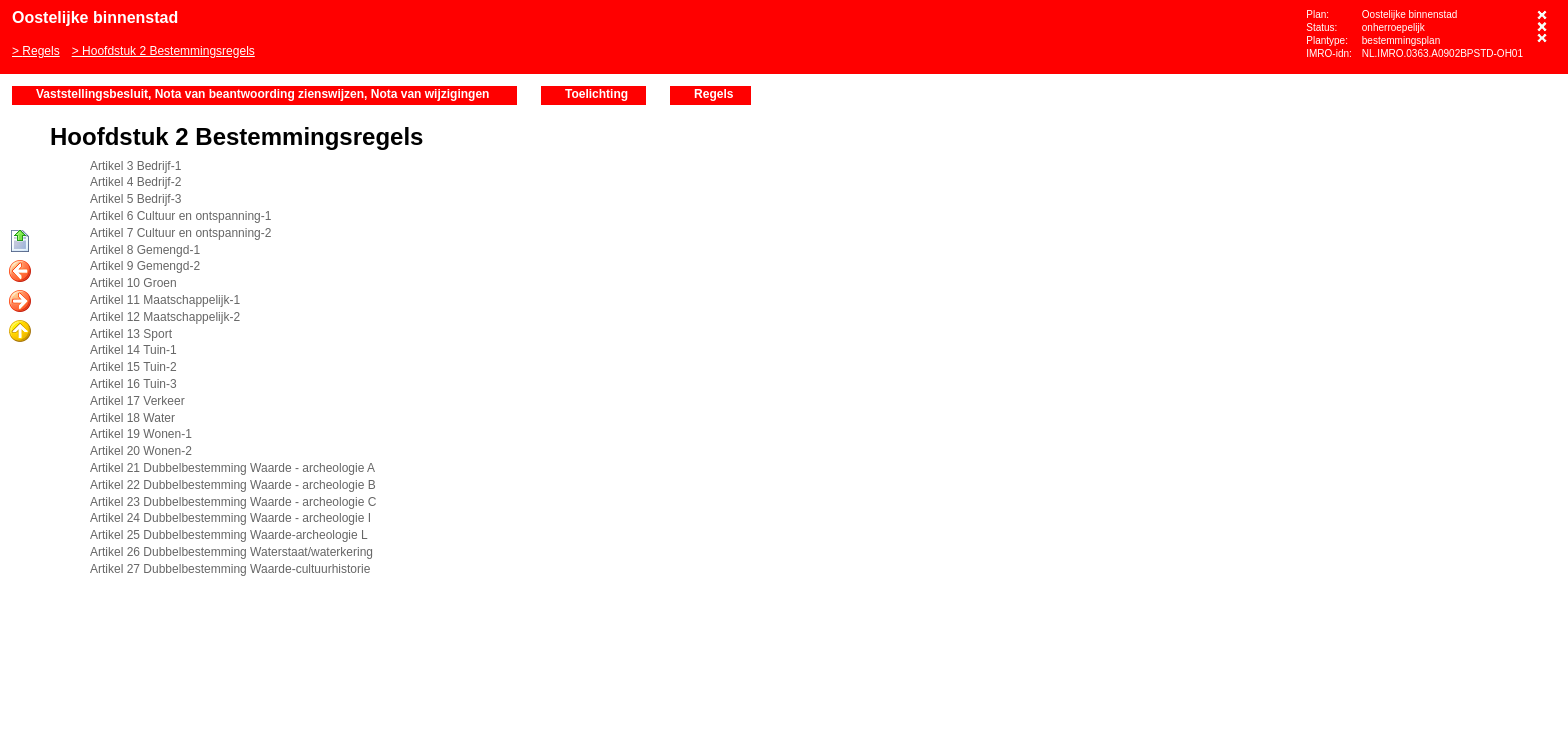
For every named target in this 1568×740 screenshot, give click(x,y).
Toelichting (596, 94)
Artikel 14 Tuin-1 (133, 350)
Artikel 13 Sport (131, 334)
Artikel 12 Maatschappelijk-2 (165, 317)
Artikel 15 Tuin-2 (133, 367)
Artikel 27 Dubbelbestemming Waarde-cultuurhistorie (230, 569)
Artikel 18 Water (132, 418)
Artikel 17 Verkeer (137, 401)
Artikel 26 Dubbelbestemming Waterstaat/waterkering (231, 552)
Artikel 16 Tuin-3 (133, 384)
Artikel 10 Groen (133, 283)
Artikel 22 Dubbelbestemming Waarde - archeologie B (233, 485)
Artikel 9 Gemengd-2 (145, 266)
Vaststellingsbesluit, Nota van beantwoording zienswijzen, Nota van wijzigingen (262, 94)
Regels (40, 51)
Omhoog (20, 332)
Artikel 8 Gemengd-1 (145, 250)
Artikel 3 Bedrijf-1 (135, 166)
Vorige (20, 272)
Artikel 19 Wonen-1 (141, 434)
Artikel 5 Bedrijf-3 (135, 199)
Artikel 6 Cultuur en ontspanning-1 (180, 216)
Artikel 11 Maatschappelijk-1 (165, 300)
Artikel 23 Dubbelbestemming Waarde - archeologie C (233, 502)
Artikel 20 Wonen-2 (141, 451)
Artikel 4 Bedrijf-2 (135, 182)
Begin (20, 242)
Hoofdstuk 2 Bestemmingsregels (168, 51)
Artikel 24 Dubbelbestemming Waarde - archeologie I (230, 518)
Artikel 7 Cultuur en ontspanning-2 (180, 233)
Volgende (20, 302)
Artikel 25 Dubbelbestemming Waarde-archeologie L (229, 535)
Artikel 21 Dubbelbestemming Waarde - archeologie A (232, 468)
